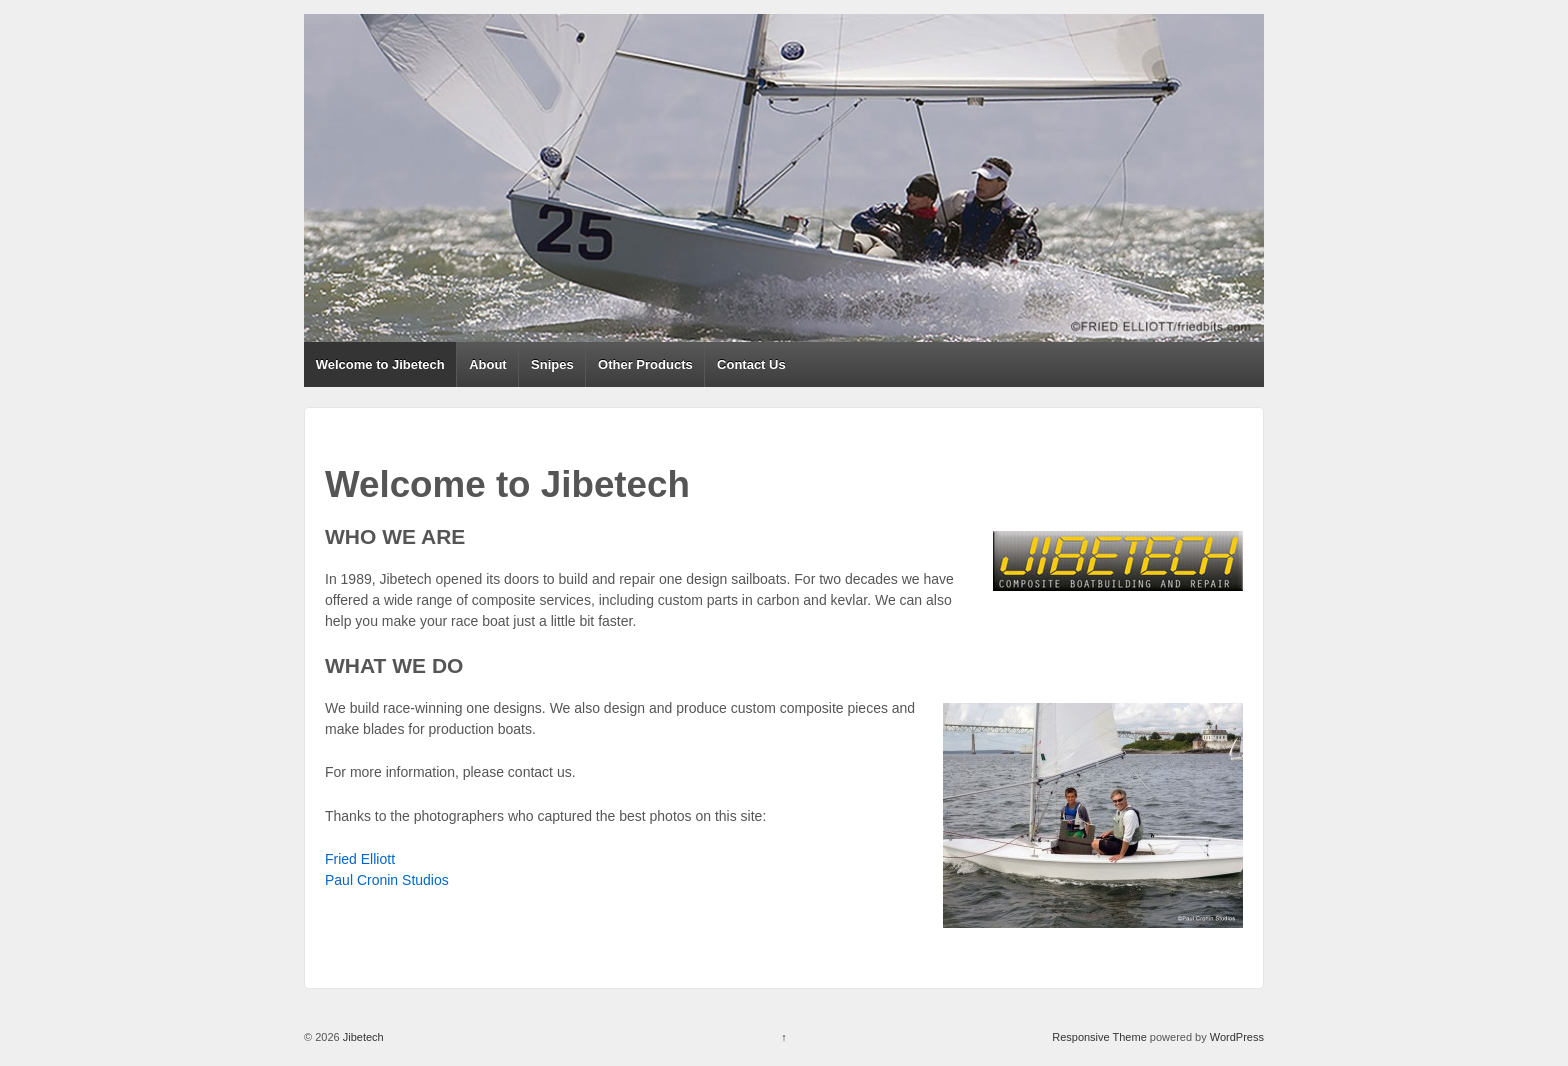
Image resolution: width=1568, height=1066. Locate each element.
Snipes (552, 364)
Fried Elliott (360, 859)
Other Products (645, 364)
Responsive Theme (1099, 1037)
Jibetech (362, 1037)
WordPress (1237, 1037)
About (488, 364)
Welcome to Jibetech (380, 364)
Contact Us (751, 364)
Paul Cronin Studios (387, 880)
